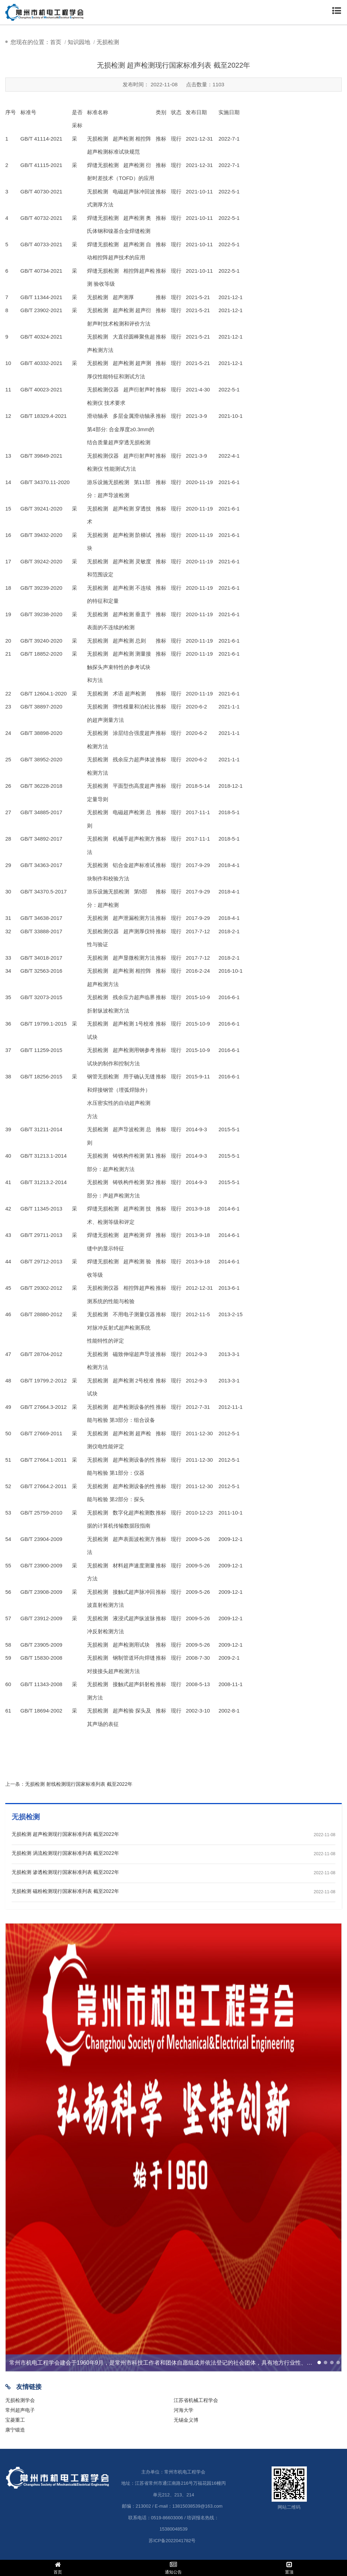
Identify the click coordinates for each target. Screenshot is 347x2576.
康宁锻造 (15, 2430)
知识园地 (79, 42)
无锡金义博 (186, 2420)
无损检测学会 (20, 2400)
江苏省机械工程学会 (196, 2400)
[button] (319, 2362)
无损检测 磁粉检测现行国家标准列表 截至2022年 (65, 1891)
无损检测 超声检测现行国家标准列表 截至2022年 (65, 1834)
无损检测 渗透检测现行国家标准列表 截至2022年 (65, 1872)
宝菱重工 (15, 2420)
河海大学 (183, 2410)
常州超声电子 (20, 2410)
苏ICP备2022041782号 (172, 2540)
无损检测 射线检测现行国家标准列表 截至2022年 (78, 1784)
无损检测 (108, 42)
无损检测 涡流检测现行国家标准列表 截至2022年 (65, 1853)
